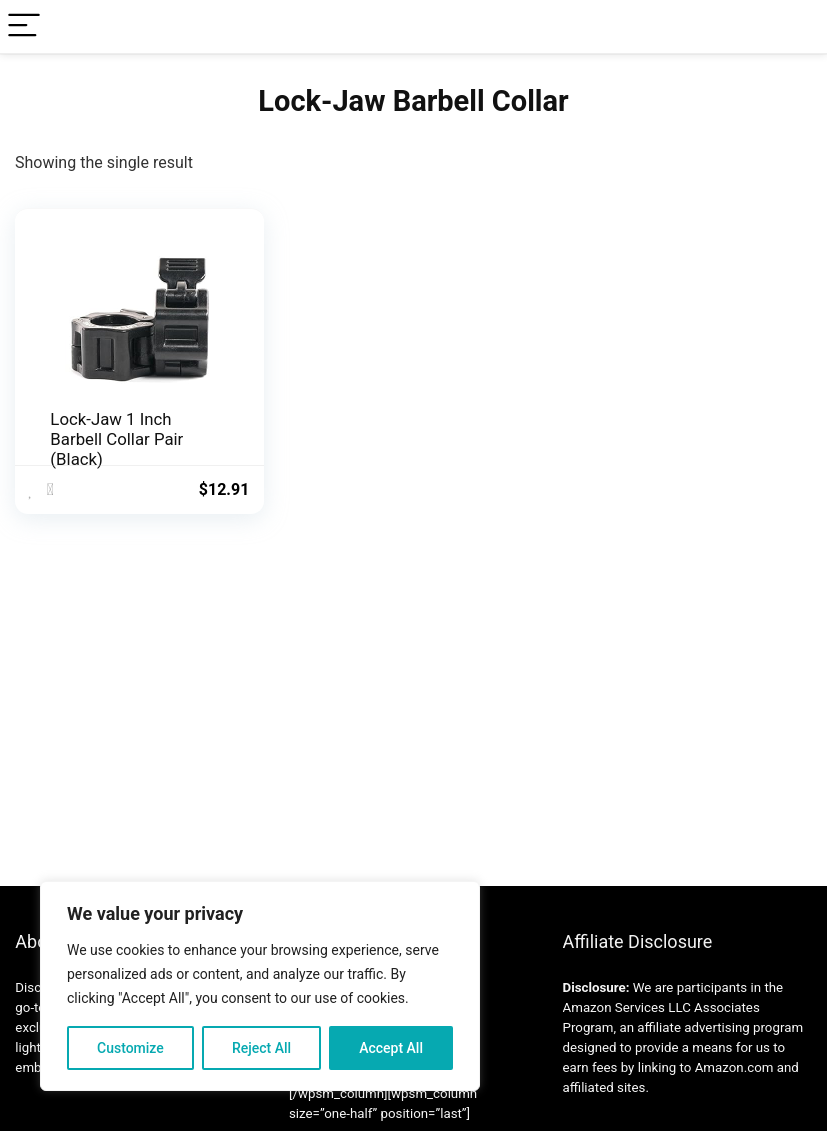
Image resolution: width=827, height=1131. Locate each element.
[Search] (796, 26)
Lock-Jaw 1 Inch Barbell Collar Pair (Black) (116, 439)
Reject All (261, 1048)
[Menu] (24, 26)
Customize (130, 1048)
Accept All (391, 1048)
